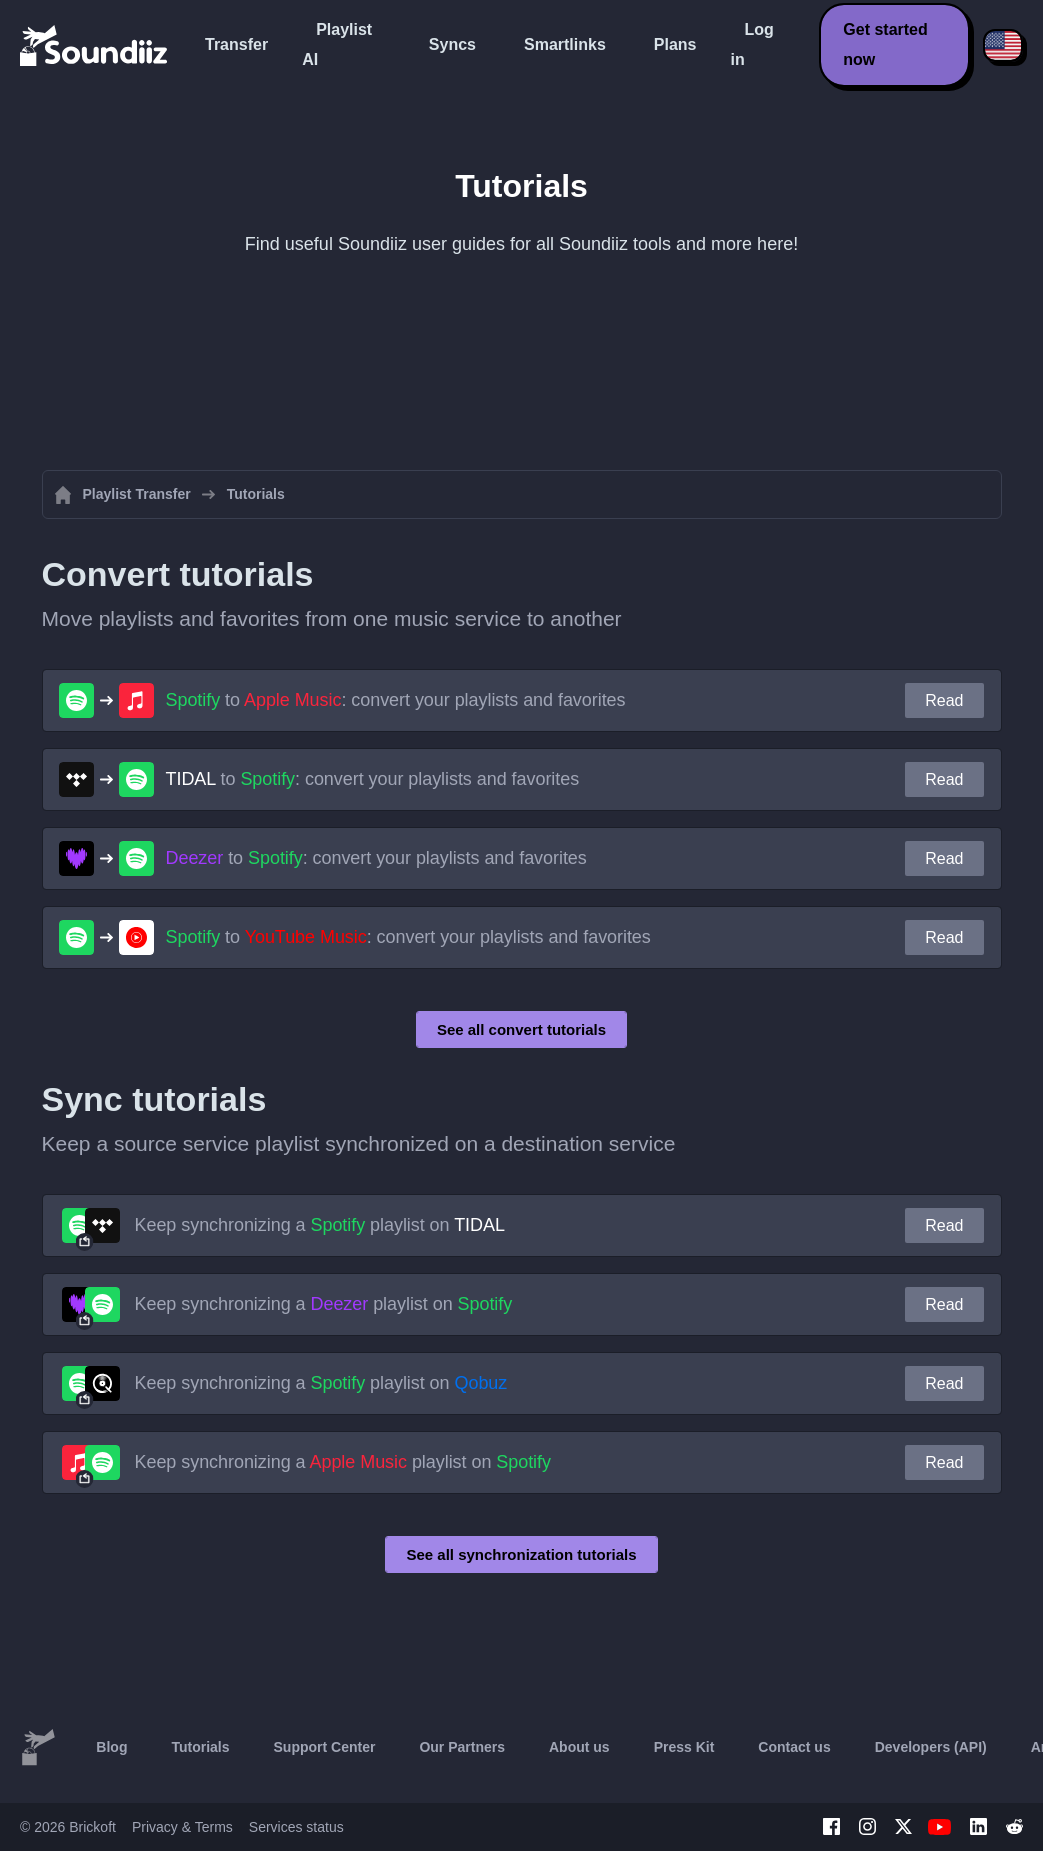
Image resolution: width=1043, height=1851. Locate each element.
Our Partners (462, 1747)
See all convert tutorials (521, 1029)
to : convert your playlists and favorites (396, 700)
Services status (296, 1827)
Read (944, 700)
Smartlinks (565, 44)
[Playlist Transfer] (95, 45)
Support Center (325, 1747)
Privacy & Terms (182, 1827)
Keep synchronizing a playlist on (320, 1225)
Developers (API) (931, 1747)
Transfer (236, 44)
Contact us (794, 1747)
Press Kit (684, 1747)
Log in (751, 44)
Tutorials (200, 1747)
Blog (111, 1747)
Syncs (452, 44)
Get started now (885, 44)
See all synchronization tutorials (521, 1554)
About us (579, 1747)
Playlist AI (337, 44)
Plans (675, 44)
